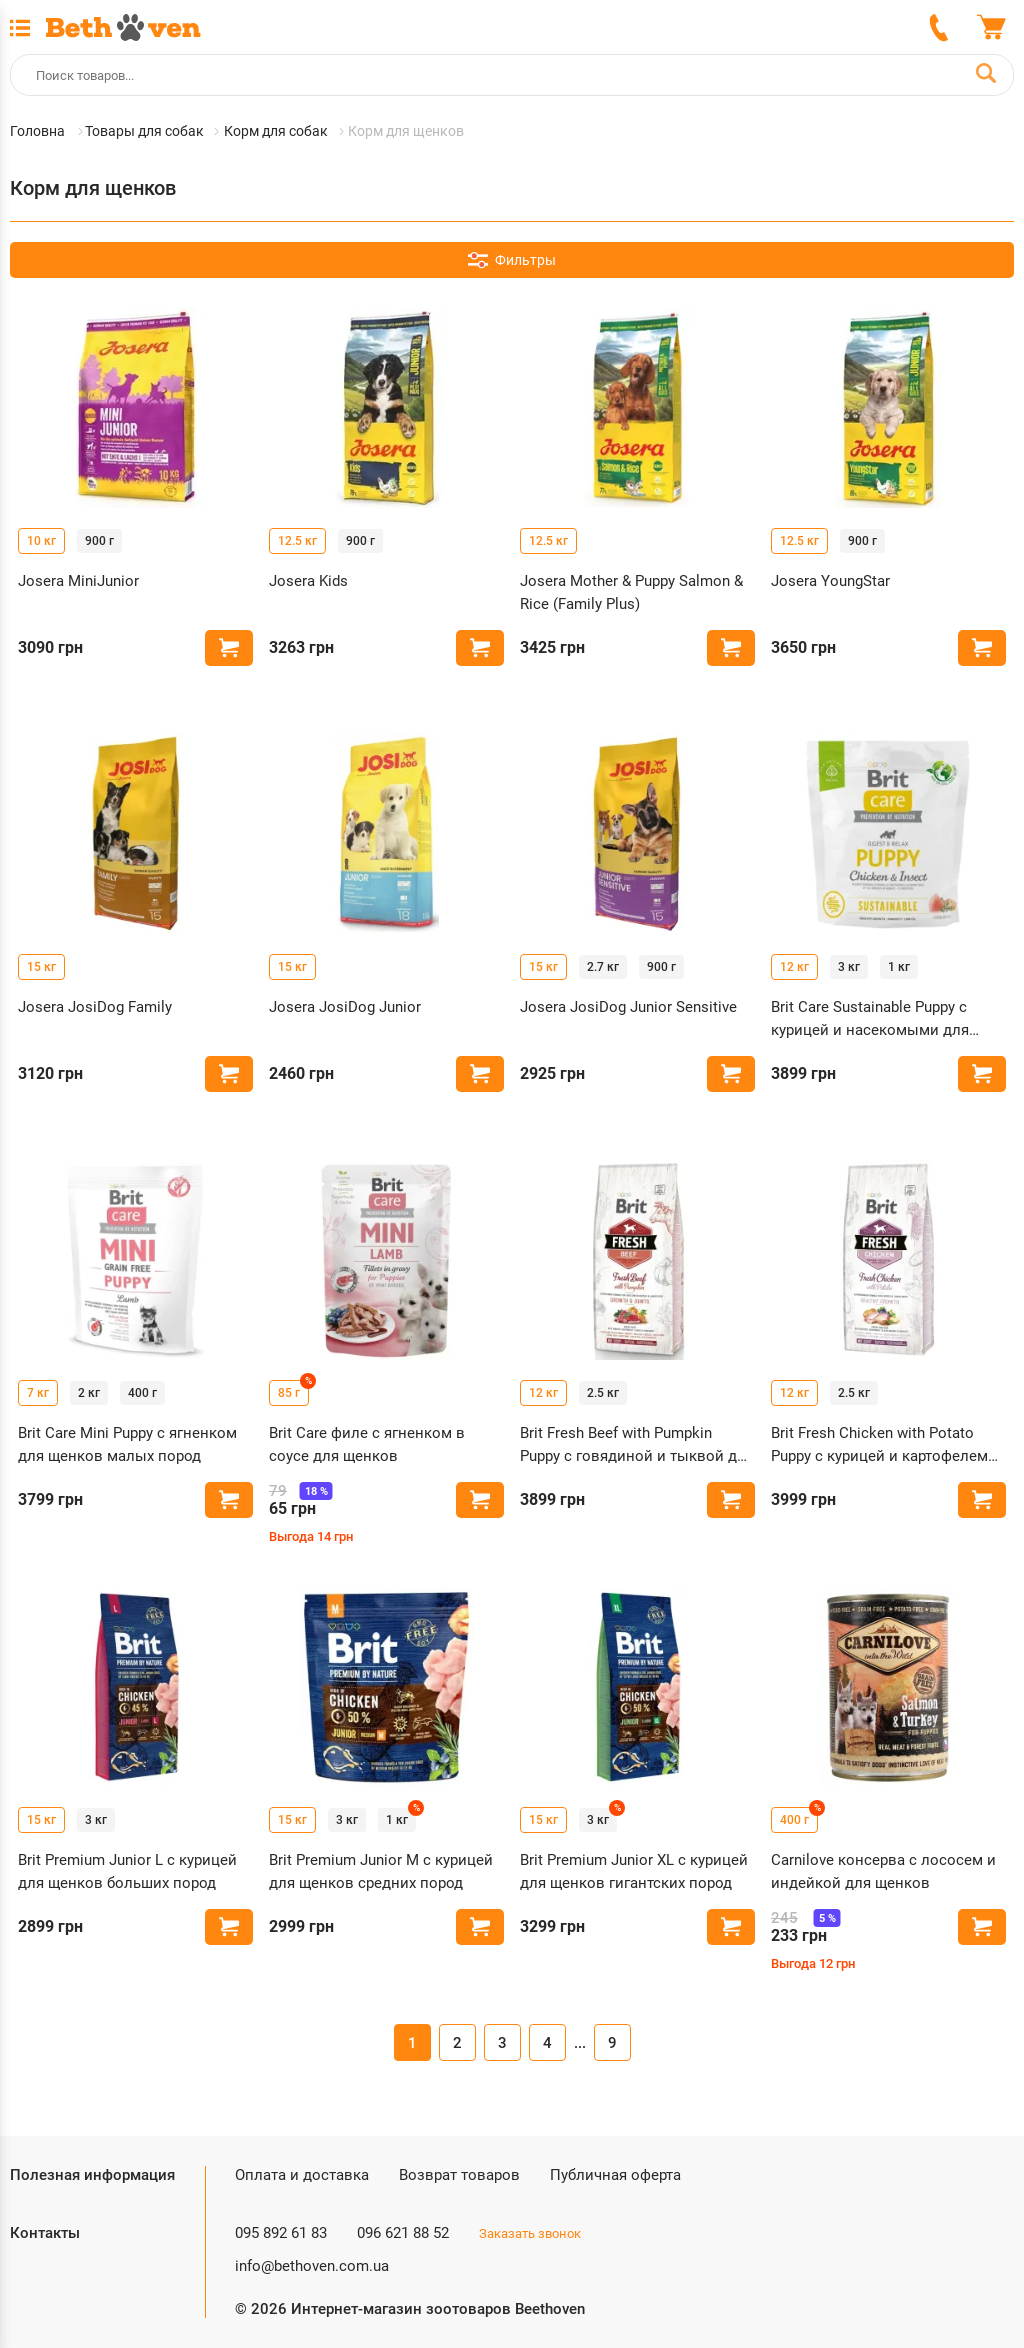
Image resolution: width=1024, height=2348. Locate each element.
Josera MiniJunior (78, 581)
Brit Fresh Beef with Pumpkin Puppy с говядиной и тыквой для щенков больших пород (637, 1445)
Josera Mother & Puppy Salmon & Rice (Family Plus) (631, 592)
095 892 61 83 (281, 2233)
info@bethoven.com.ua (312, 2266)
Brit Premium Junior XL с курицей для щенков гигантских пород (634, 1871)
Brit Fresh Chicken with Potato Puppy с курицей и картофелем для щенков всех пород (879, 1445)
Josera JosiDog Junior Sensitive (628, 1007)
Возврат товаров (459, 2175)
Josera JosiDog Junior (345, 1007)
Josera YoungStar (830, 581)
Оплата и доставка (302, 2175)
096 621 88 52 (403, 2233)
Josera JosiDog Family (95, 1007)
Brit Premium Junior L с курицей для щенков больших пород (127, 1871)
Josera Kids (308, 581)
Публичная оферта (615, 2175)
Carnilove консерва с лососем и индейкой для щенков (883, 1871)
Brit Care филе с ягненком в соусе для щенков (367, 1444)
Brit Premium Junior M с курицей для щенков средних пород (381, 1871)
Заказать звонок (530, 2233)
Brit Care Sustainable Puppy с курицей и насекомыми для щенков (870, 1019)
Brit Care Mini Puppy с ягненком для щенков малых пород (127, 1444)
